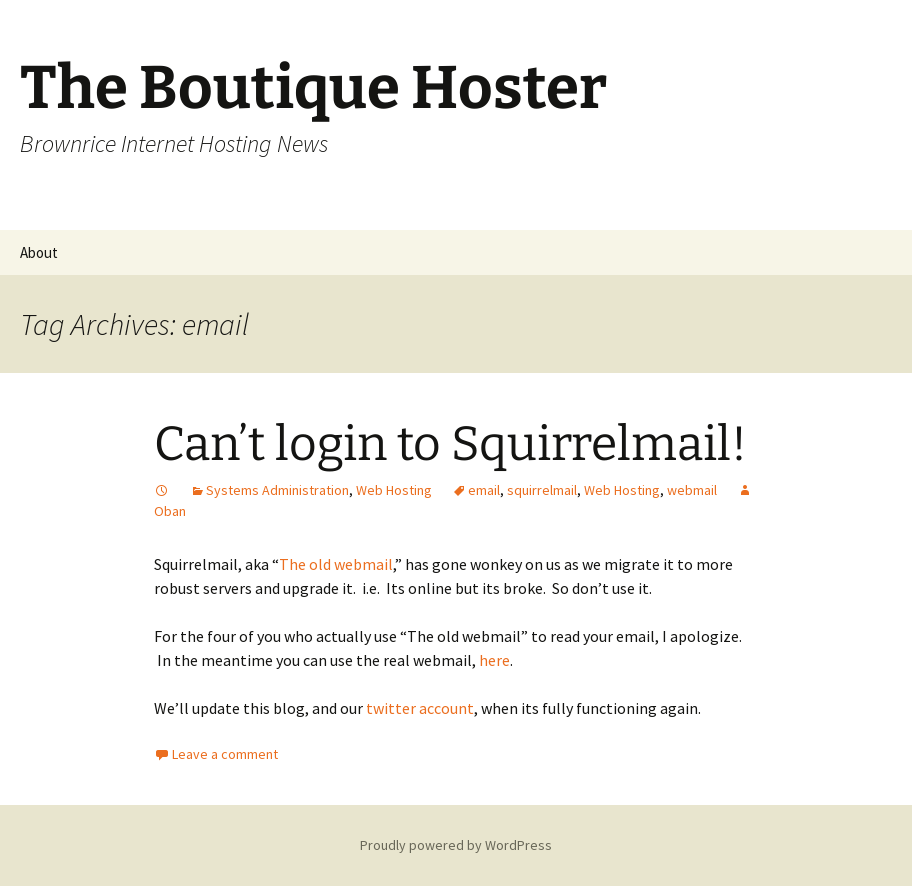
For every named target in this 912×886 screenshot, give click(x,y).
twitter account (420, 708)
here (494, 660)
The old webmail (336, 564)
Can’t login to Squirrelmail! (450, 444)
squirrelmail (542, 490)
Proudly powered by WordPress (456, 845)
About (39, 252)
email (484, 490)
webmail (692, 490)
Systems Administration (277, 490)
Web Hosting (394, 490)
